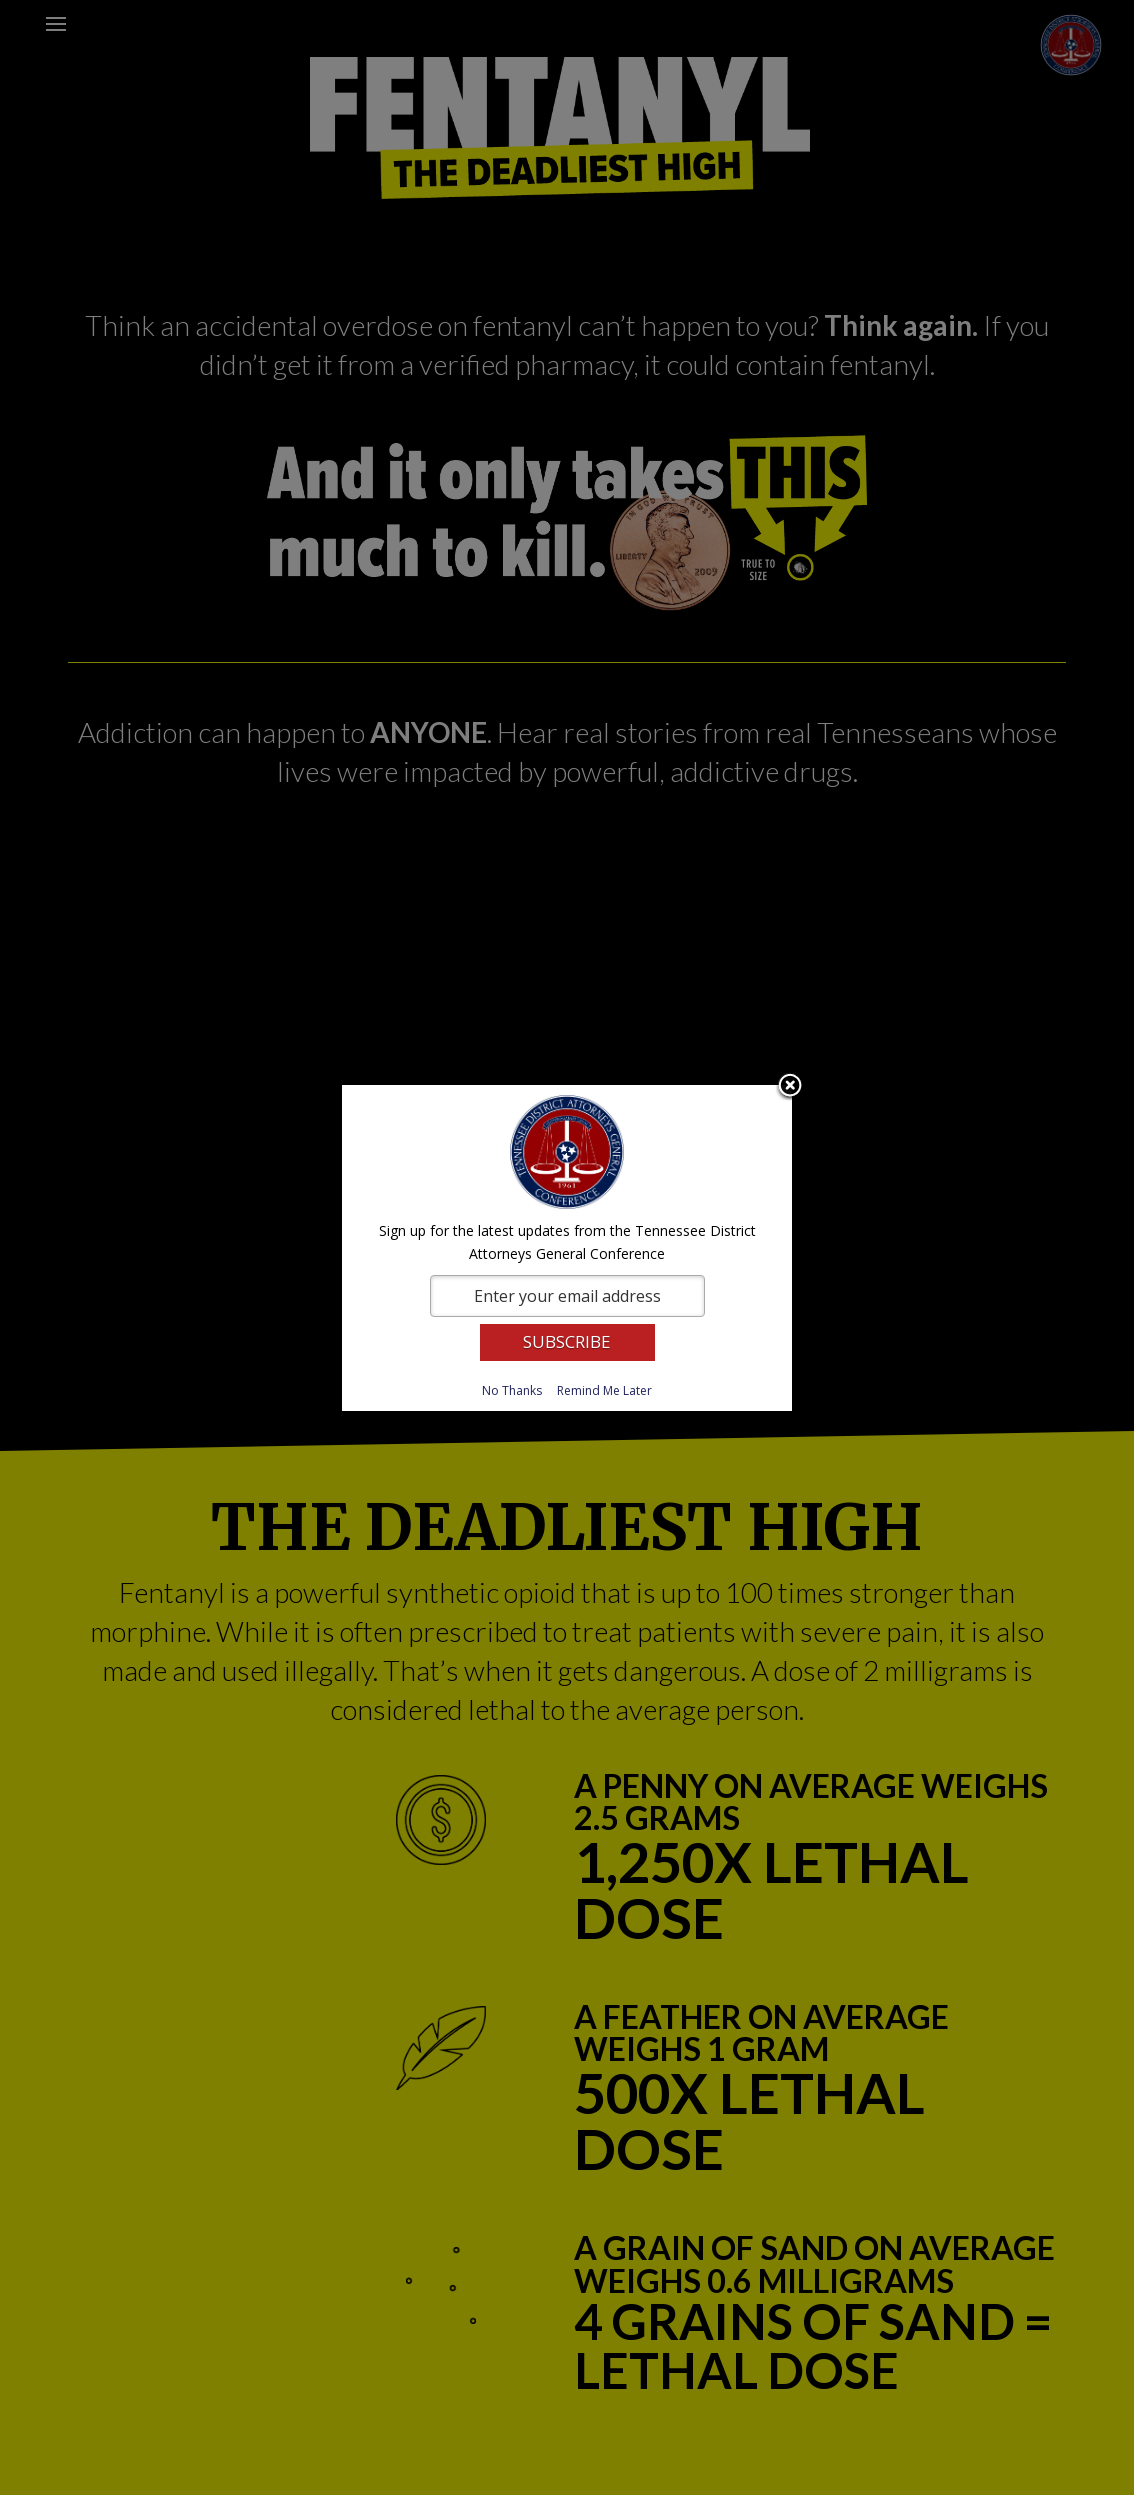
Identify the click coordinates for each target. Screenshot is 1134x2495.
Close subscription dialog (790, 1087)
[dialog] (567, 1248)
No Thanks (512, 1390)
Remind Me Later (604, 1390)
